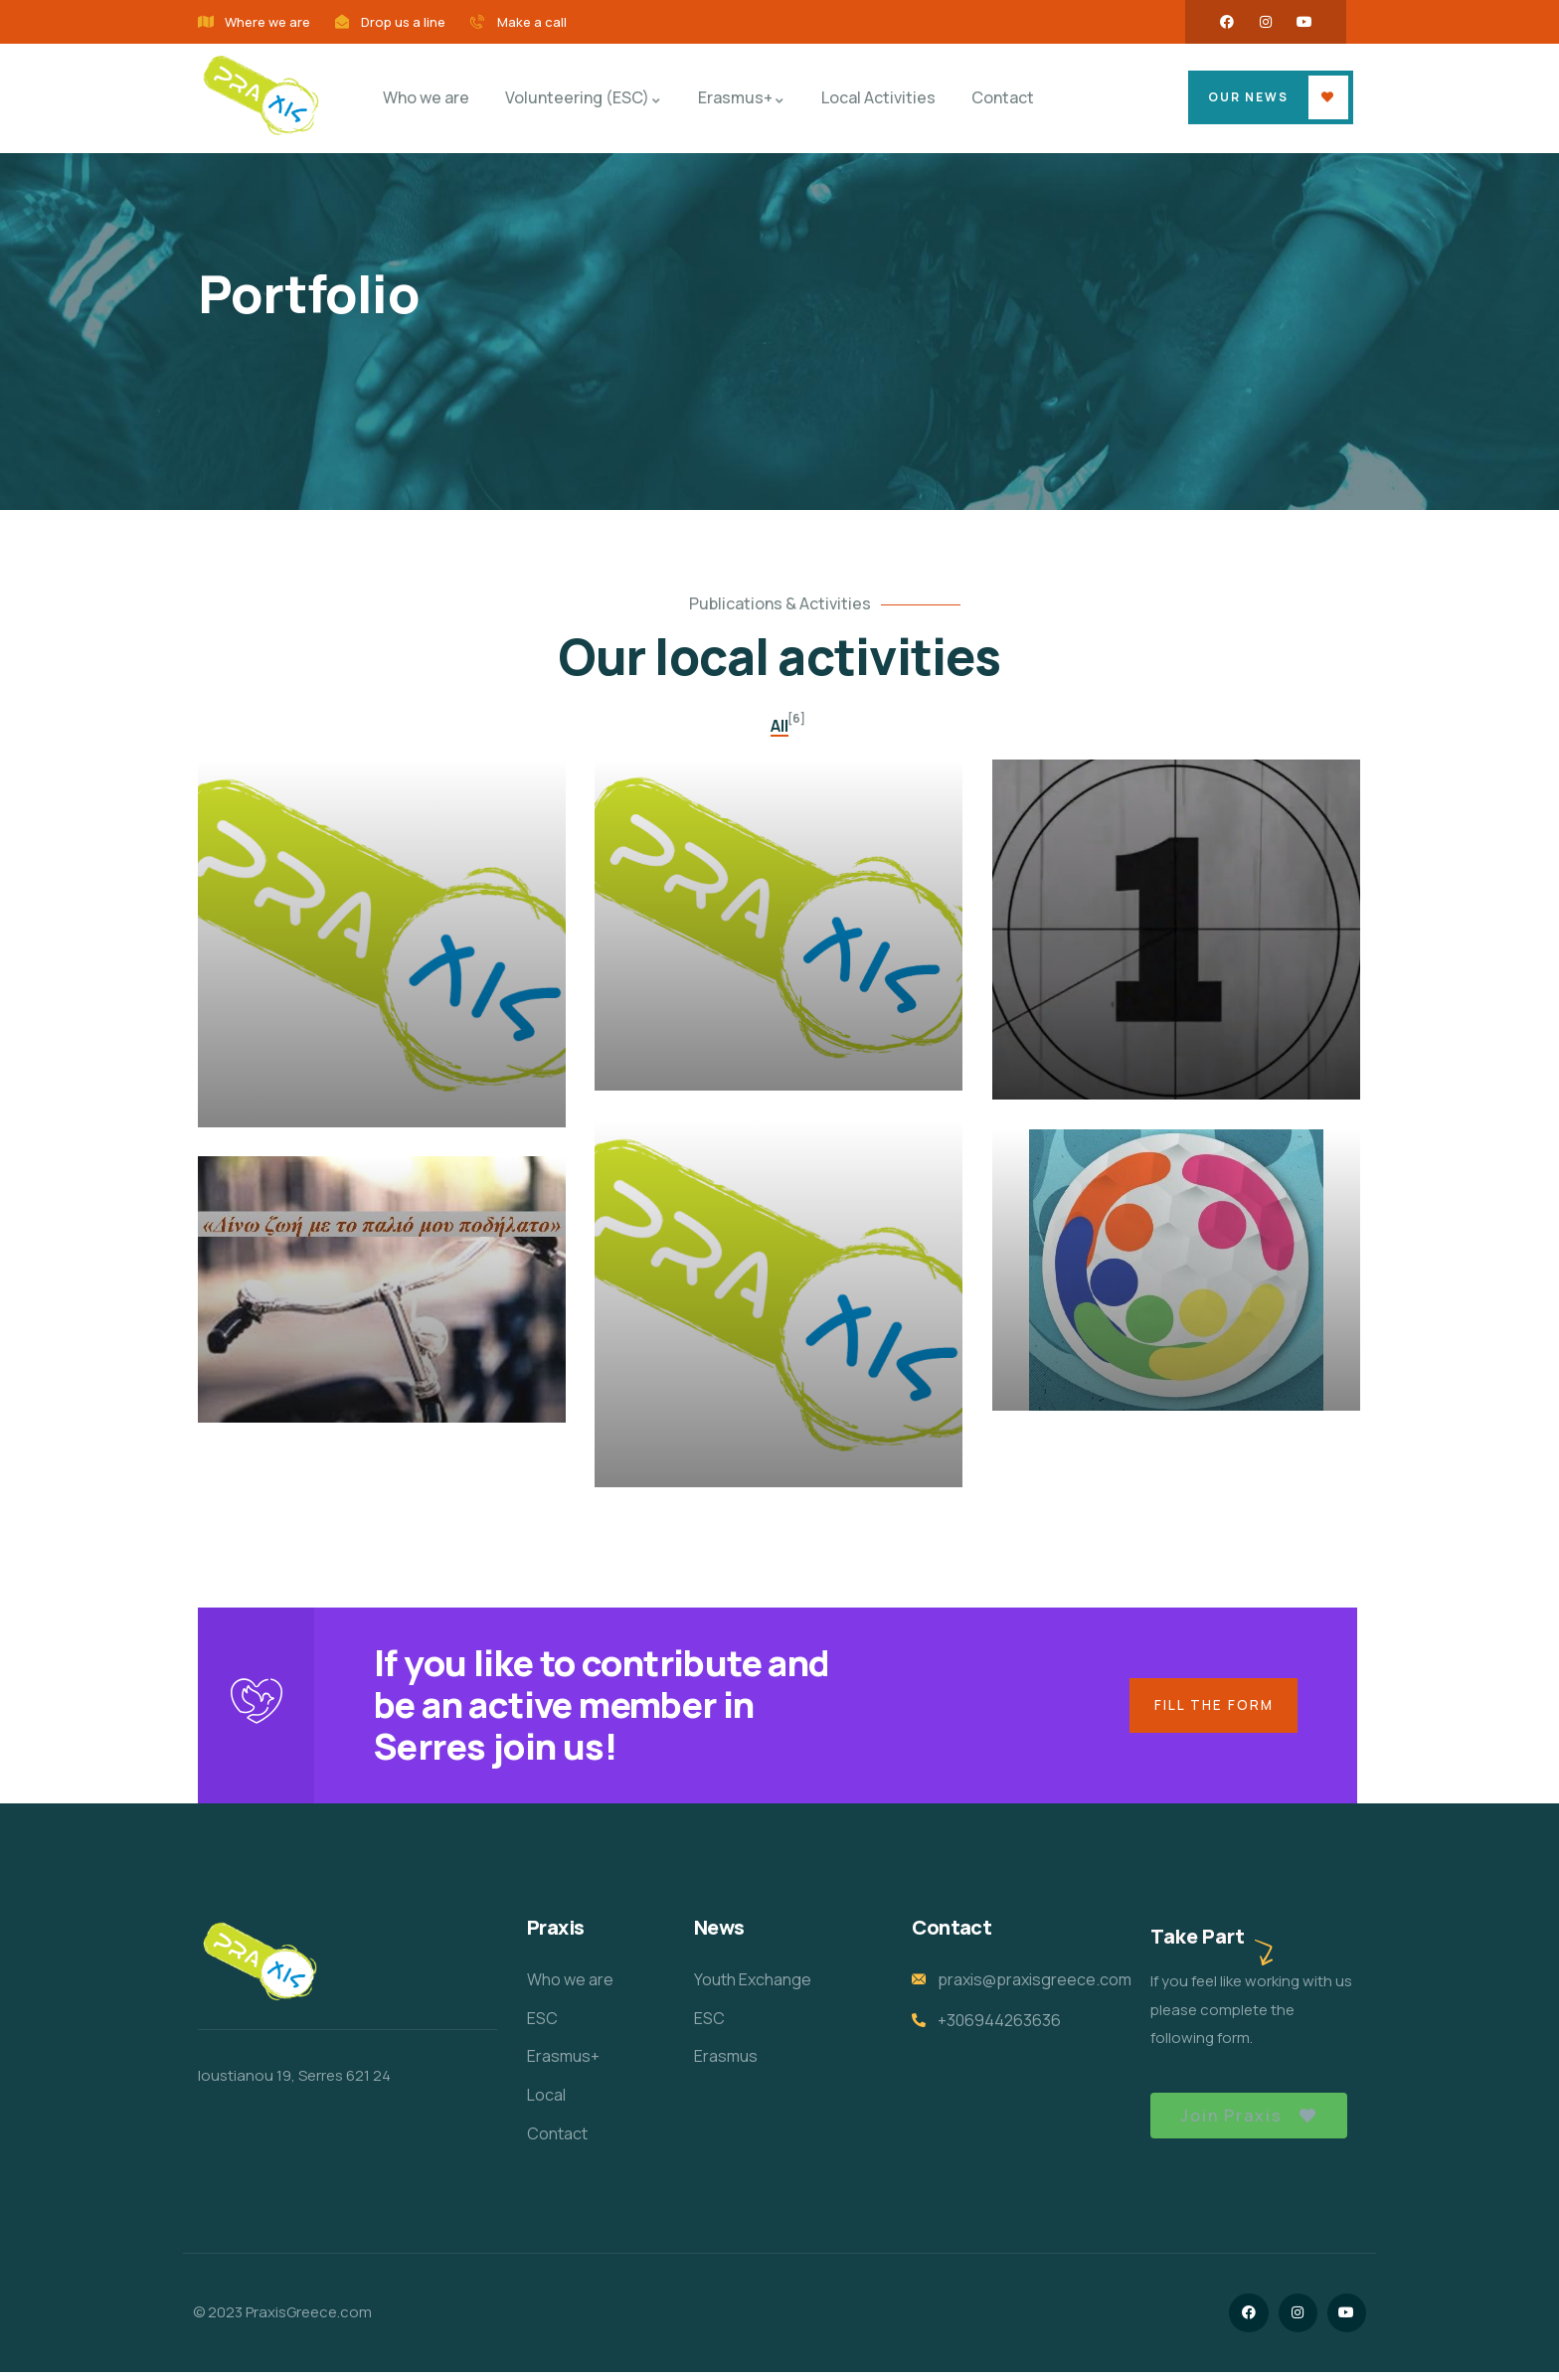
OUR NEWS (1248, 96)
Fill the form (1211, 1708)
